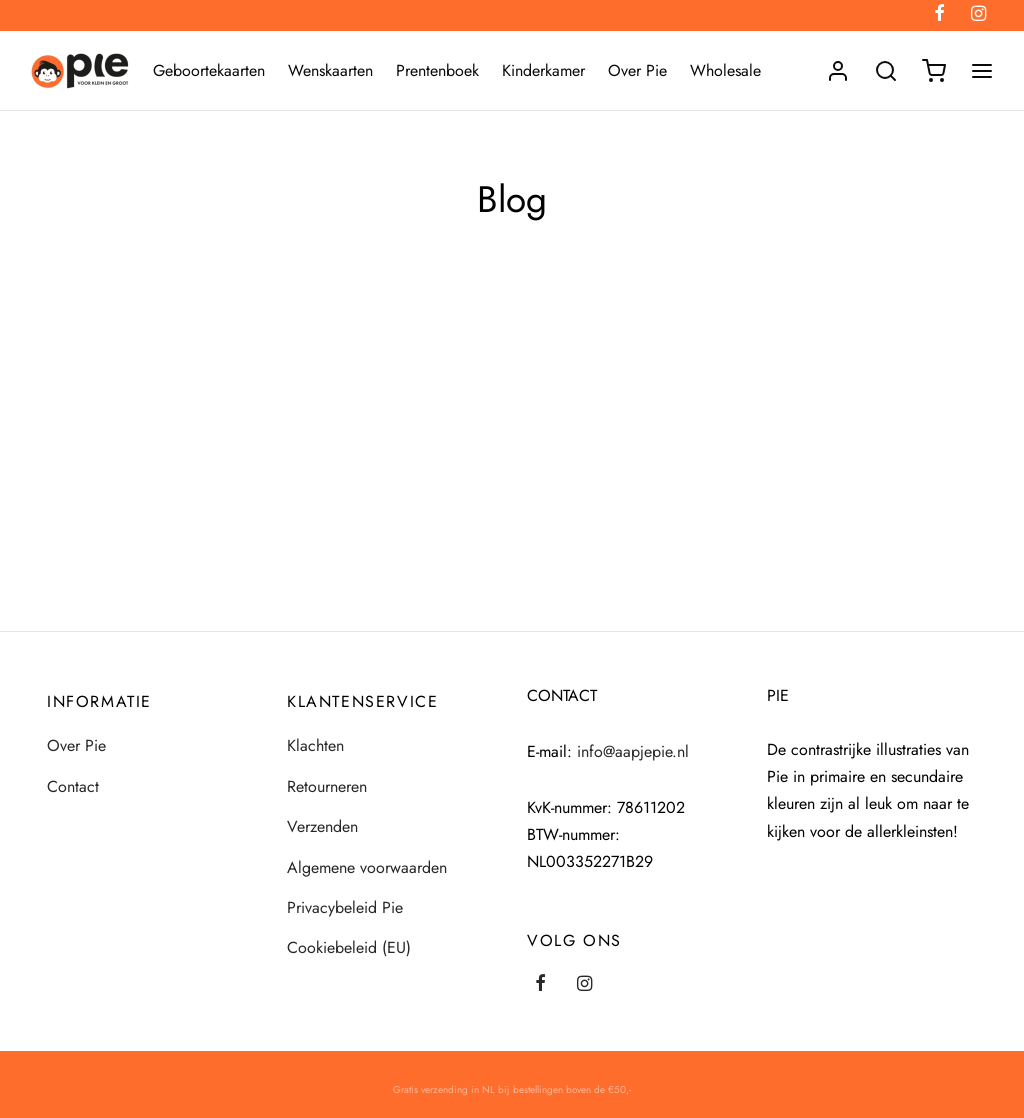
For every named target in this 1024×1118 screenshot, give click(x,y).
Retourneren (327, 786)
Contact (73, 786)
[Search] (886, 71)
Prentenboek (437, 70)
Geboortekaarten (209, 70)
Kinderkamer (543, 70)
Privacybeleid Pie (345, 907)
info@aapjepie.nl (633, 751)
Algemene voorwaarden (367, 867)
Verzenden (322, 826)
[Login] (838, 71)
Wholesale (725, 70)
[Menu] (982, 71)
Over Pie (637, 70)
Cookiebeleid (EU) (349, 947)
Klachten (315, 745)
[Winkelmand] (934, 71)
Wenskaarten (330, 70)
